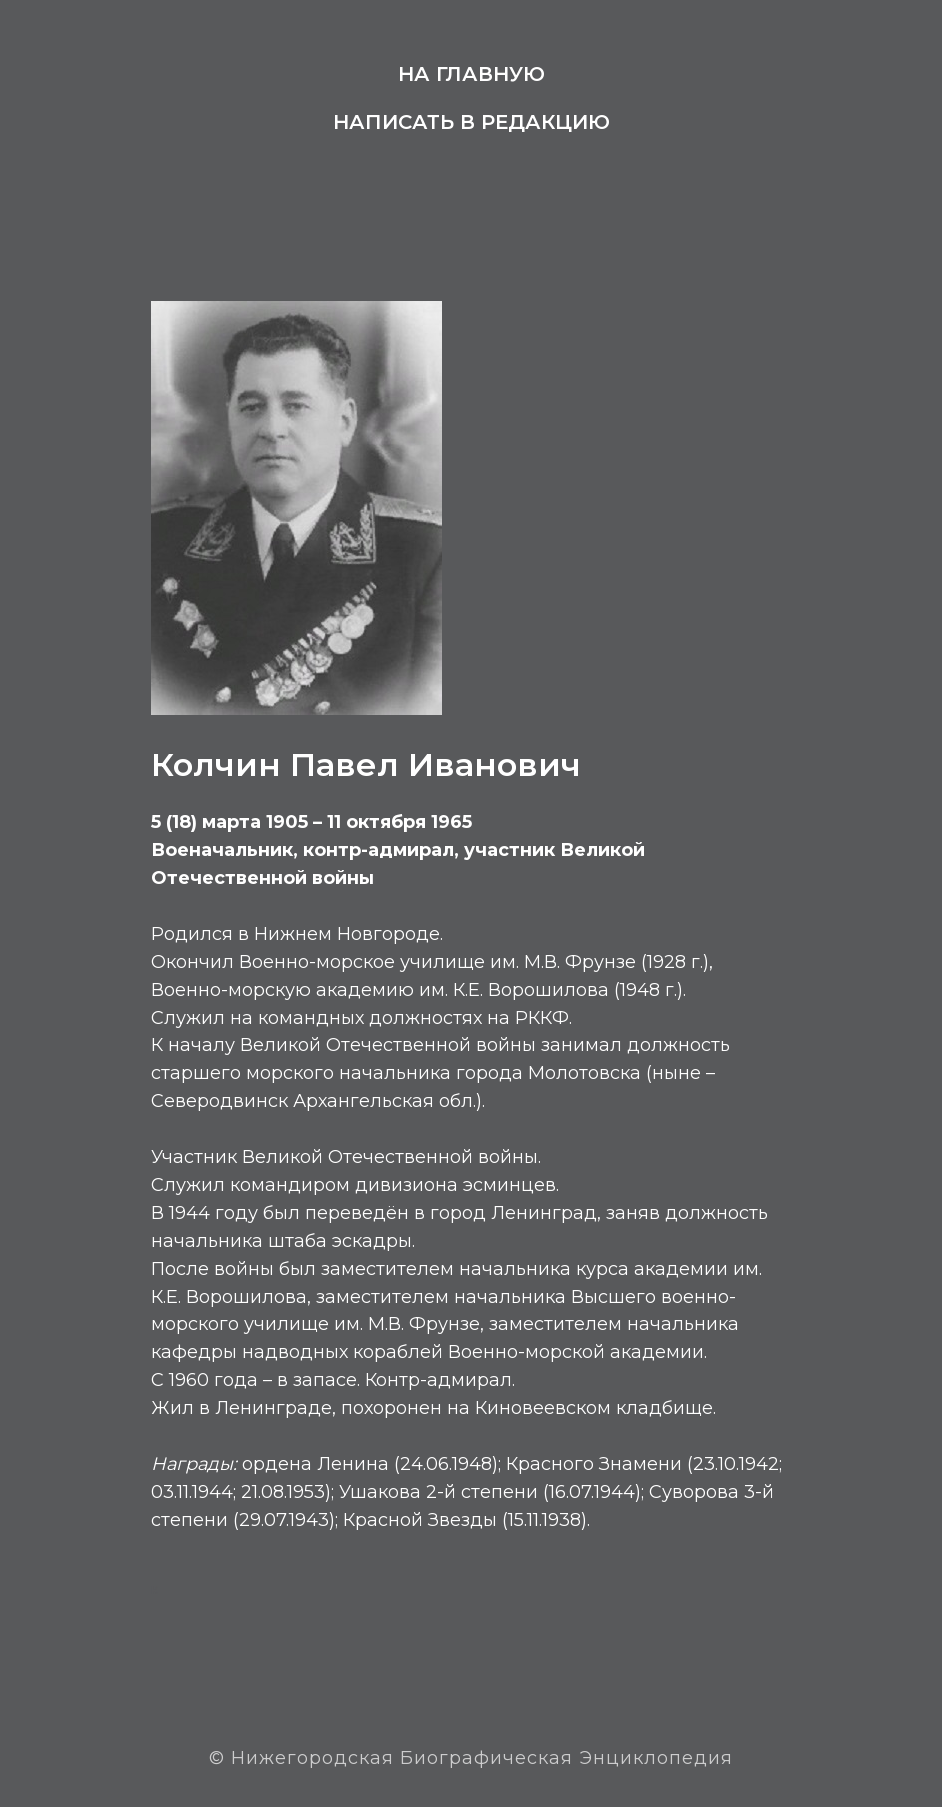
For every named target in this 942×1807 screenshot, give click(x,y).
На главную (471, 74)
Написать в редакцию (471, 122)
